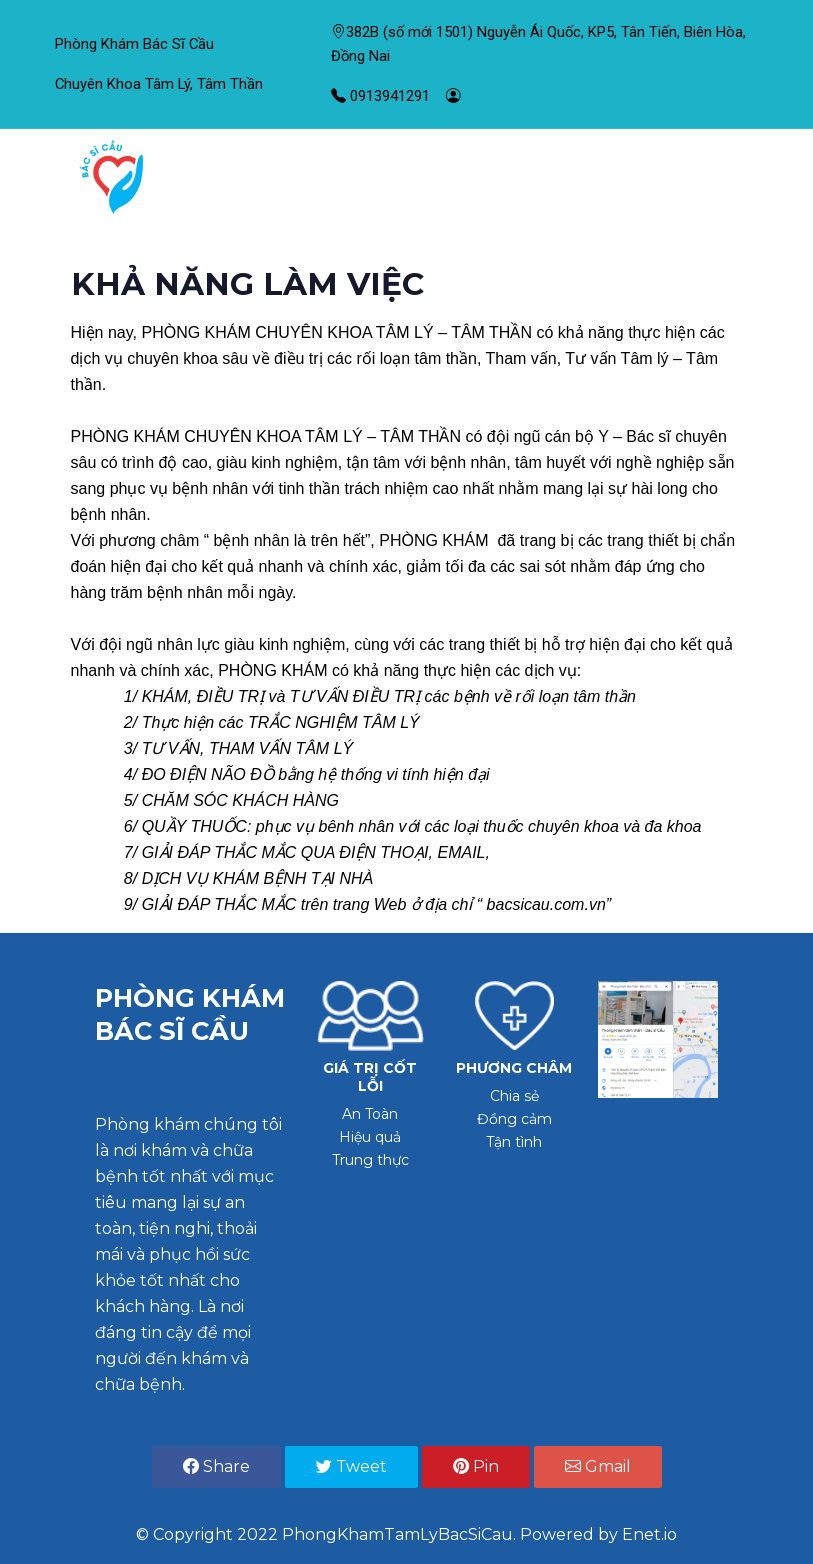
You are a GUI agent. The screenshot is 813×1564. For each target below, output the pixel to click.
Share (216, 1466)
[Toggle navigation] (726, 177)
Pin (476, 1466)
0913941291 (380, 96)
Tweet (351, 1466)
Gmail (598, 1466)
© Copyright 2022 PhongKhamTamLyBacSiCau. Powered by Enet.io (406, 1534)
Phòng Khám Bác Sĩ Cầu (134, 44)
